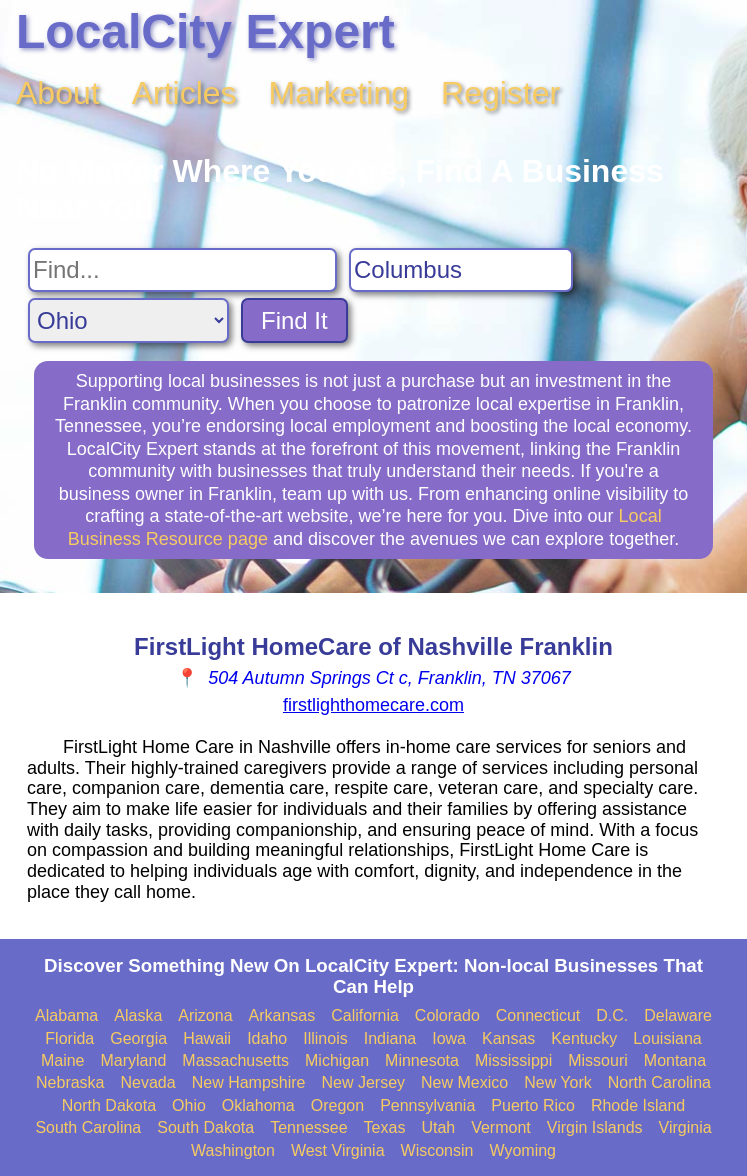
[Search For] (182, 270)
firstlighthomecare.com (373, 705)
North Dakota (109, 1105)
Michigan (337, 1060)
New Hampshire (249, 1082)
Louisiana (667, 1038)
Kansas (508, 1038)
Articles (184, 93)
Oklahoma (258, 1105)
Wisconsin (437, 1150)
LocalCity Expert (205, 31)
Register (500, 93)
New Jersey (363, 1082)
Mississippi (513, 1060)
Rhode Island (638, 1105)
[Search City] (461, 270)
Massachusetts (235, 1060)
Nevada (148, 1082)
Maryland (134, 1060)
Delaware (678, 1015)
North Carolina (659, 1082)
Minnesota (422, 1060)
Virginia (685, 1127)
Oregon (337, 1105)
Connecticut (538, 1015)
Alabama (66, 1015)
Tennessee (308, 1127)
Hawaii (207, 1038)
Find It (294, 320)
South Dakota (205, 1127)
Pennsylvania (427, 1105)
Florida (69, 1038)
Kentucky (584, 1038)
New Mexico (464, 1082)
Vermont (501, 1127)
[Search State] (128, 320)
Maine (63, 1060)
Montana (675, 1060)
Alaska (138, 1015)
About (58, 93)
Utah (438, 1127)
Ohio (189, 1105)
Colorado (447, 1015)
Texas (385, 1127)
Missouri (598, 1060)
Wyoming (522, 1150)
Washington (233, 1150)
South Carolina (88, 1127)
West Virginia (338, 1150)
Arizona (205, 1015)
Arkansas (282, 1015)
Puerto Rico (533, 1105)
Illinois (325, 1038)
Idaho (267, 1038)
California (365, 1015)
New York (558, 1082)
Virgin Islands (595, 1127)
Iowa (449, 1038)
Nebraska (70, 1082)
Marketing (339, 93)
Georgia (138, 1038)
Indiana (390, 1038)
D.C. (612, 1015)
